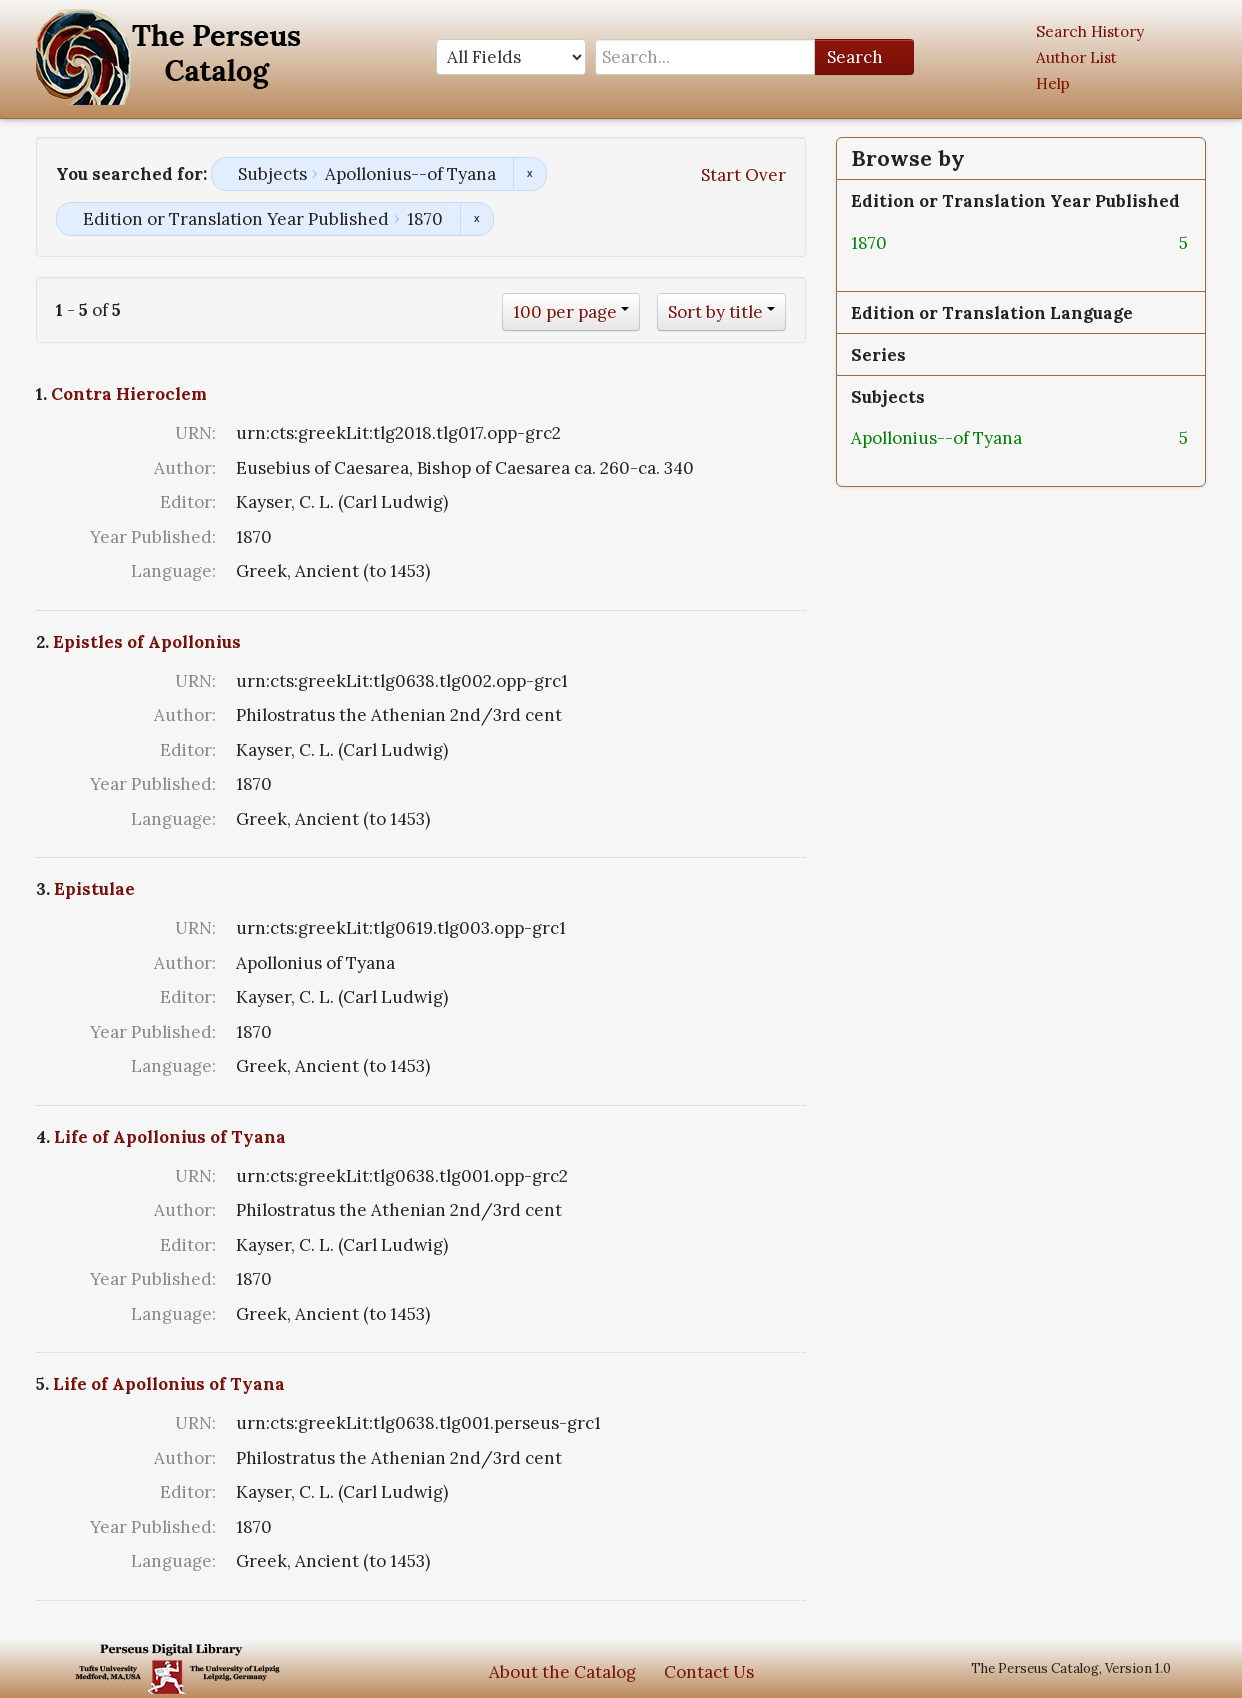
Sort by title (715, 312)
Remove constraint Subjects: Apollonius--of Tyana (529, 174)
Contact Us (709, 1672)
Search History (1090, 31)
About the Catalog (562, 1672)
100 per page (565, 312)
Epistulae (94, 889)
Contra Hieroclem (129, 394)
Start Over (743, 175)
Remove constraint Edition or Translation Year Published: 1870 (476, 219)
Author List (1076, 57)
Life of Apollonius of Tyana (170, 1137)
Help (1053, 83)
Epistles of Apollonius (147, 642)
